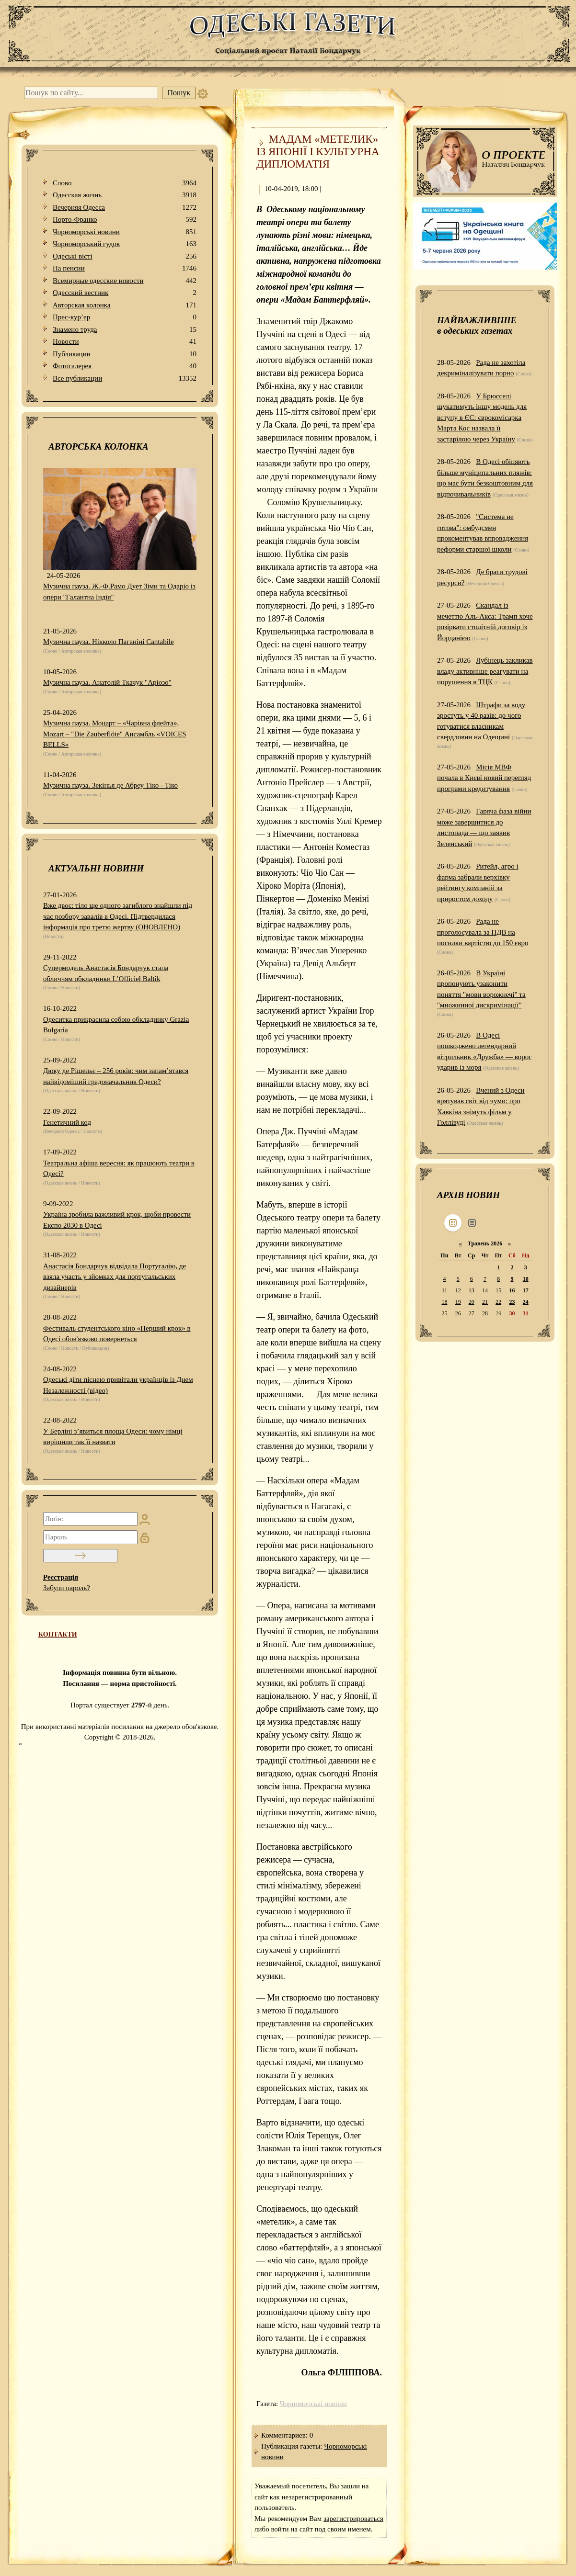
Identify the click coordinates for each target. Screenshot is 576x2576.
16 (512, 1290)
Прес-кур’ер (124, 317)
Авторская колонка (124, 305)
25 (444, 1313)
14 (485, 1290)
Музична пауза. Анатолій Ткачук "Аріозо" (107, 682)
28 (485, 1313)
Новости (124, 341)
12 (458, 1290)
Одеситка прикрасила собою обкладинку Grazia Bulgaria (116, 1025)
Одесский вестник (124, 292)
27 (471, 1313)
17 (526, 1290)
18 (444, 1302)
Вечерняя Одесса (124, 207)
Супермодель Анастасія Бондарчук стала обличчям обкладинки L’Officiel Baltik (105, 973)
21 (485, 1302)
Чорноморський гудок (124, 243)
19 (458, 1302)
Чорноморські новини (124, 231)
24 (526, 1302)
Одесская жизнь (124, 195)
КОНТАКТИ (57, 1634)
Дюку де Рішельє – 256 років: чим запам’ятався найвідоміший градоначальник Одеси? (115, 1076)
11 (445, 1290)
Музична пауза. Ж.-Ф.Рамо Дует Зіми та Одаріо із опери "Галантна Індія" (119, 591)
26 (458, 1313)
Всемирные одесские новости (124, 280)
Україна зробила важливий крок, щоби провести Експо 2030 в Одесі (117, 1219)
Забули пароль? (66, 1588)
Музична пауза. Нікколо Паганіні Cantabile (108, 641)
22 (498, 1302)
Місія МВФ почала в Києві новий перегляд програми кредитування (484, 777)
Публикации (124, 354)
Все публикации (124, 378)
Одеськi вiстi (124, 256)
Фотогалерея (124, 366)
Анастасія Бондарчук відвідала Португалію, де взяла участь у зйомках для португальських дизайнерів (114, 1276)
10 (526, 1279)
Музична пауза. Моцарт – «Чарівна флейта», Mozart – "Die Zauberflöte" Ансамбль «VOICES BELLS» (114, 733)
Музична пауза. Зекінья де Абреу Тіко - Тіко (110, 785)
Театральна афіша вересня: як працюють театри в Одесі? (119, 1168)
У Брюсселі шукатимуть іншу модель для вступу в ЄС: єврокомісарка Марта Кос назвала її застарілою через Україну (482, 417)
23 (512, 1302)
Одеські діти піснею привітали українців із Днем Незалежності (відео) (118, 1385)
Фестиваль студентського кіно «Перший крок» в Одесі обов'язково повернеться (117, 1333)
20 (471, 1302)
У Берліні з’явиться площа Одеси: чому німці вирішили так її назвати (112, 1436)
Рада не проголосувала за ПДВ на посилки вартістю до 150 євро (483, 932)
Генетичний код (67, 1122)
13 (471, 1290)
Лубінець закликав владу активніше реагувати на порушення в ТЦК (485, 671)
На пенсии (124, 268)
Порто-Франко (124, 219)
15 (498, 1290)
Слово (124, 183)
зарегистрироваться (353, 2518)
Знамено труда (124, 329)
